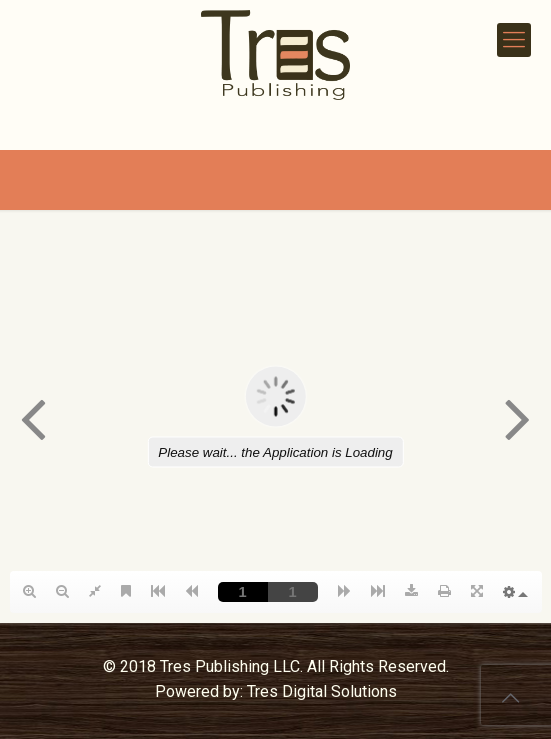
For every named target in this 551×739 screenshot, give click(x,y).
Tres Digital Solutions (322, 691)
